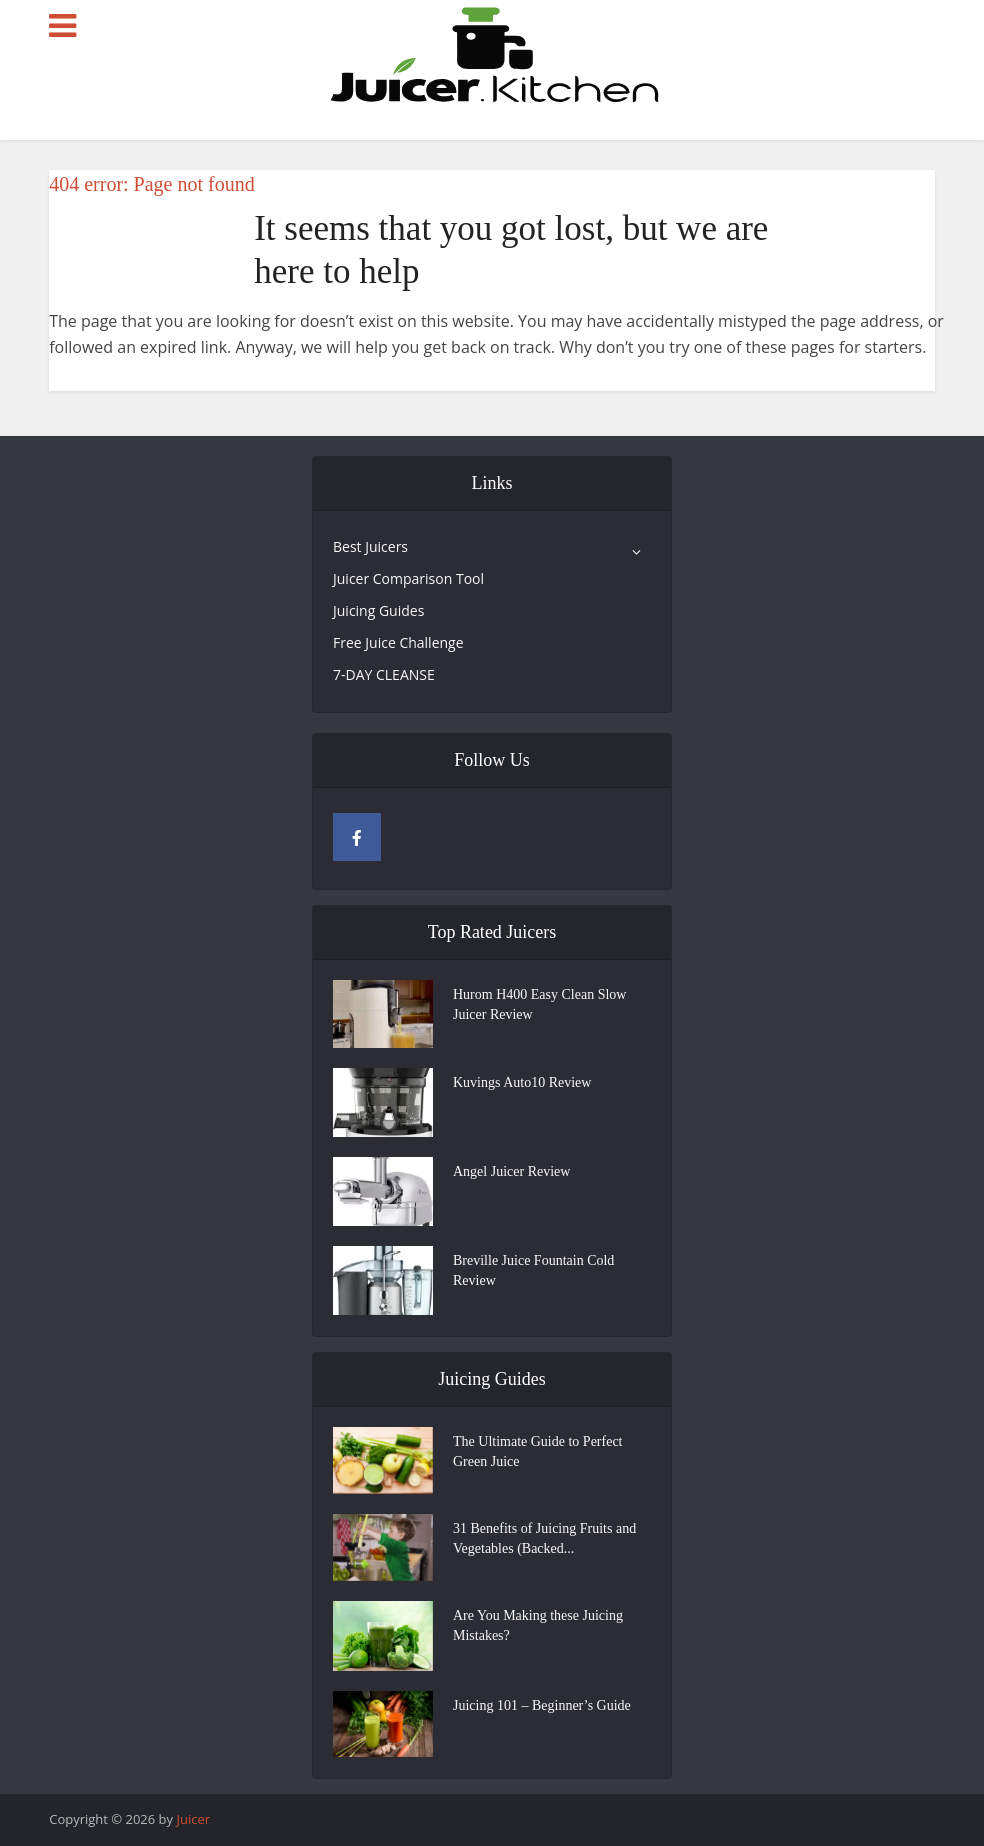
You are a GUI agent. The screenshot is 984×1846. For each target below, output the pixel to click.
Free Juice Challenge (398, 642)
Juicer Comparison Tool (408, 578)
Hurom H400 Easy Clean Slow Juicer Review (539, 1004)
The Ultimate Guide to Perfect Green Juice (538, 1451)
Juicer (193, 1819)
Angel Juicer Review (511, 1171)
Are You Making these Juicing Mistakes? (538, 1625)
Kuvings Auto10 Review (522, 1082)
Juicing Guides (378, 610)
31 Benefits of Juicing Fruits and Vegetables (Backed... (544, 1538)
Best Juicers (370, 546)
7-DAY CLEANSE (384, 674)
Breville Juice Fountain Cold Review (533, 1270)
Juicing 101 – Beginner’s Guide (542, 1705)
